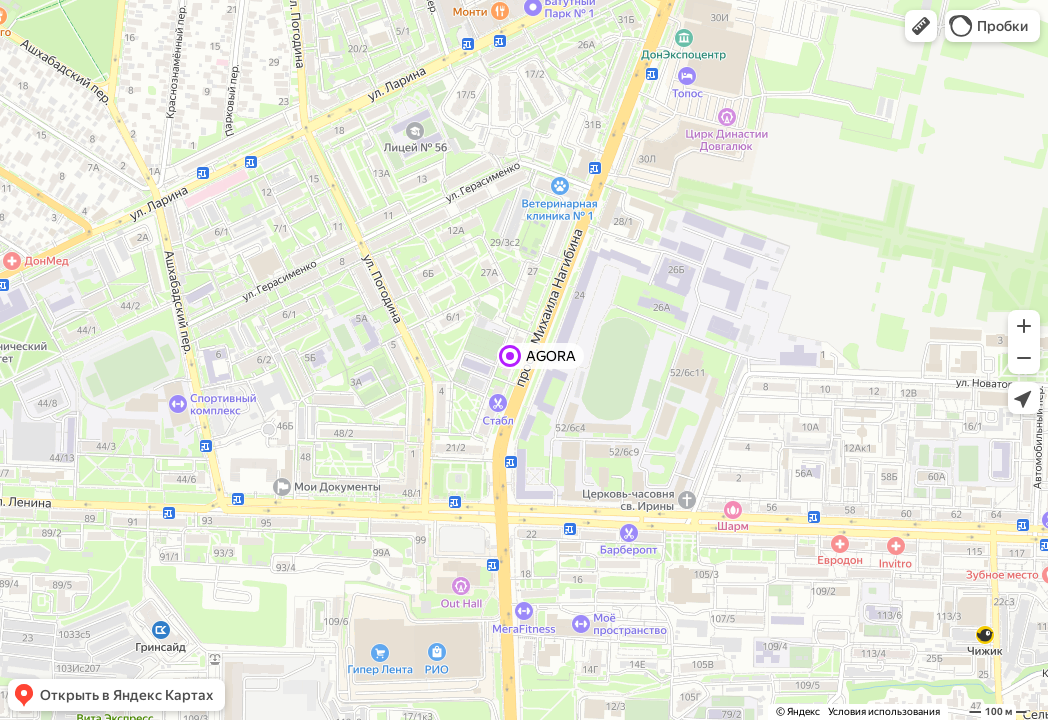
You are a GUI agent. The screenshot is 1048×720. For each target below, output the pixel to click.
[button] (921, 26)
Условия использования (884, 711)
